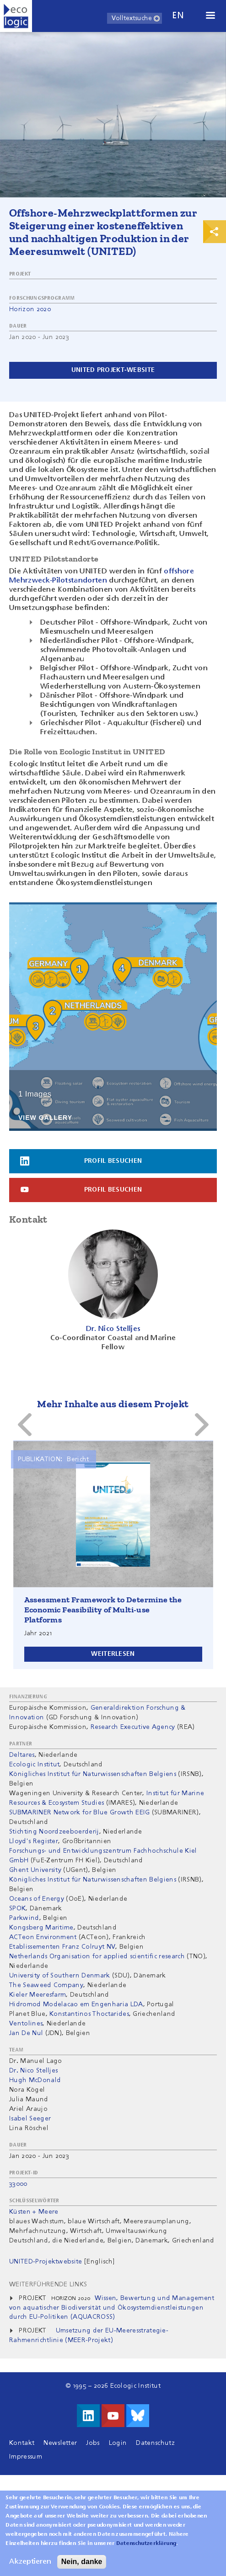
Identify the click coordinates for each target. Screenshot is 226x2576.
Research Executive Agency (133, 1727)
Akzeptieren (30, 2561)
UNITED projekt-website (113, 370)
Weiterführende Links (48, 2284)
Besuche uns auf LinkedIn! (88, 2415)
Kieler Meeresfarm (37, 1995)
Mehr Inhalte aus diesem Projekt (112, 1404)
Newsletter (60, 2443)
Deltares (22, 1755)
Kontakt (21, 2443)
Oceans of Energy (36, 1899)
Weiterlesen (113, 1654)
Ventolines (26, 2023)
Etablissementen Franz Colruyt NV (62, 1947)
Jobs (92, 2443)
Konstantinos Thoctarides (89, 2014)
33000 (18, 2184)
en (178, 15)
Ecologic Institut (34, 1764)
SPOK (17, 1908)
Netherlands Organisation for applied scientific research (97, 1956)
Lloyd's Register (33, 1841)
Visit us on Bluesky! (137, 2415)
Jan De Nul (26, 2033)
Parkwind (24, 1918)
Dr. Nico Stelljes (33, 2070)
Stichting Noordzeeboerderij (54, 1832)
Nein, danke (81, 2561)
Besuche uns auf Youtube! (113, 2415)
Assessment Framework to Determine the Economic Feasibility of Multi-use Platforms (103, 1610)
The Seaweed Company (46, 1985)
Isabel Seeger (30, 2118)
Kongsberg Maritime (41, 1927)
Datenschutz (155, 2443)
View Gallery (45, 1117)
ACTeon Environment (43, 1937)
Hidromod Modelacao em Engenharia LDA (76, 2004)
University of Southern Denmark (59, 1975)
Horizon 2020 (30, 309)
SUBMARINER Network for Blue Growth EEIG (79, 1812)
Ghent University (35, 1870)
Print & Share (214, 231)
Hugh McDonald (35, 2080)
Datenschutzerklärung (146, 2543)
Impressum (25, 2457)
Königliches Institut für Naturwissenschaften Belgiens (92, 1774)
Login (118, 2443)
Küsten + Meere (33, 2212)
